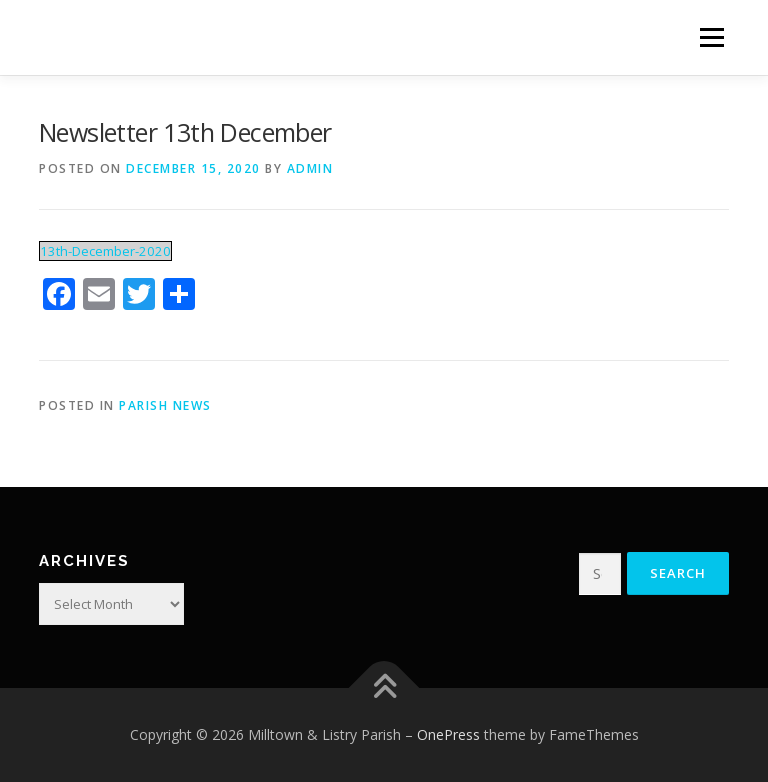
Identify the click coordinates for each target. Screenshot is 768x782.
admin (310, 168)
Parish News (165, 405)
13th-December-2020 (105, 251)
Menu (711, 37)
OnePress (448, 734)
